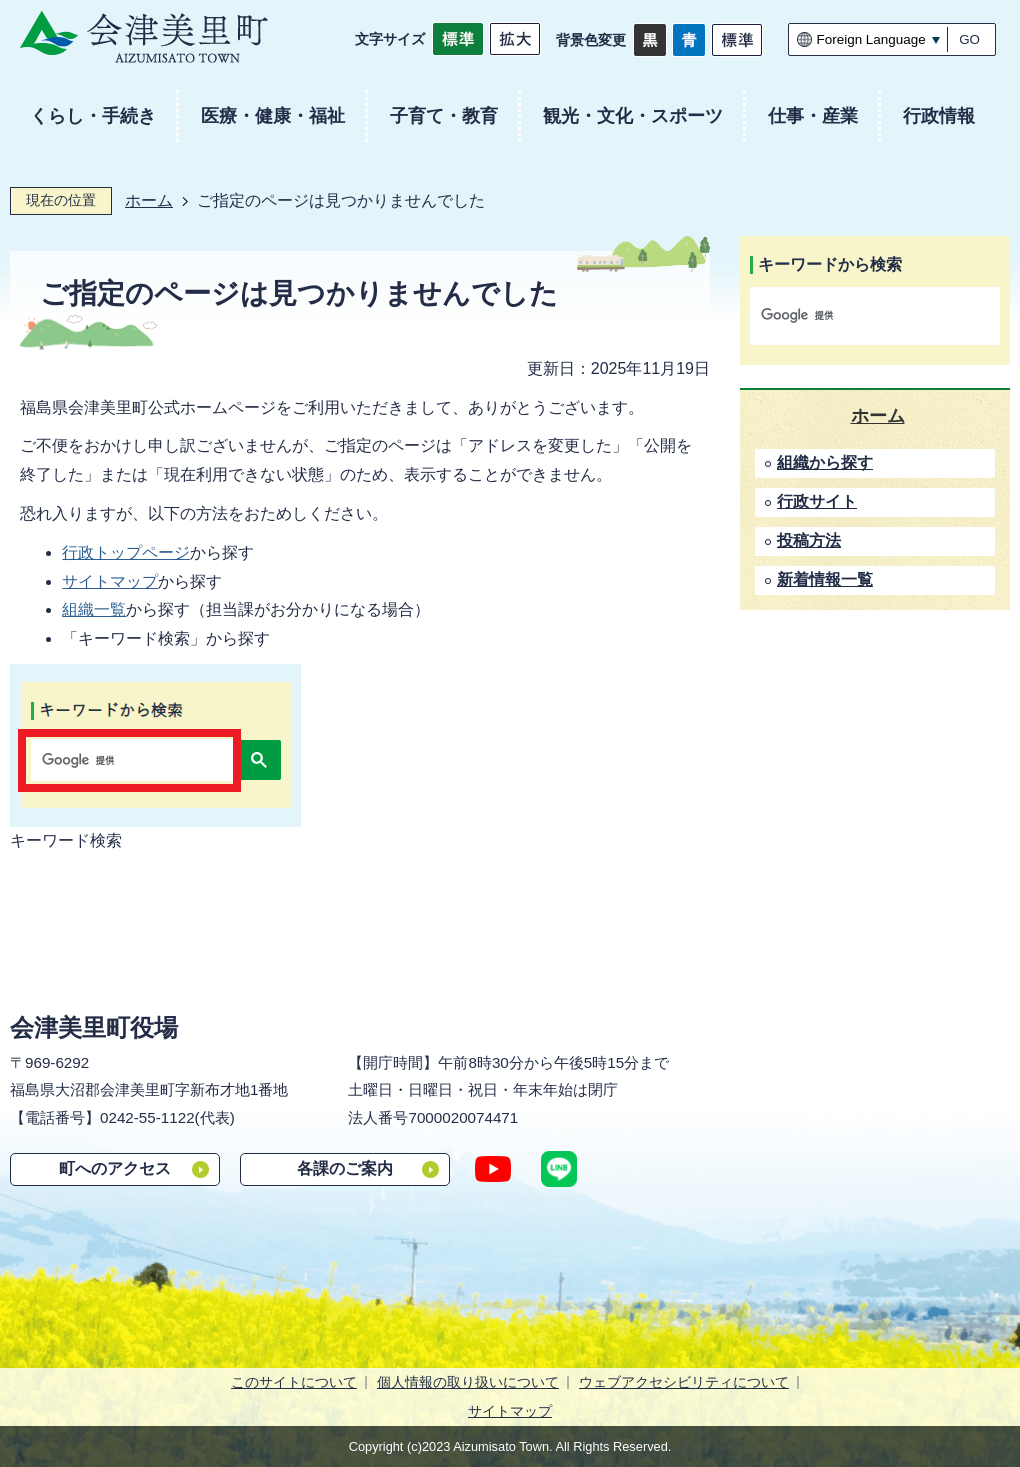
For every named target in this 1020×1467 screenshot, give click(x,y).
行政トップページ (126, 552)
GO (969, 39)
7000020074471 (463, 1117)
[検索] (854, 316)
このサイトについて (294, 1382)
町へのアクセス (115, 1168)
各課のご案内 (345, 1168)
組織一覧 (94, 609)
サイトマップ (110, 581)
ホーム (149, 200)
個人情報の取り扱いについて (468, 1382)
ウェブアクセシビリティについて (684, 1382)
